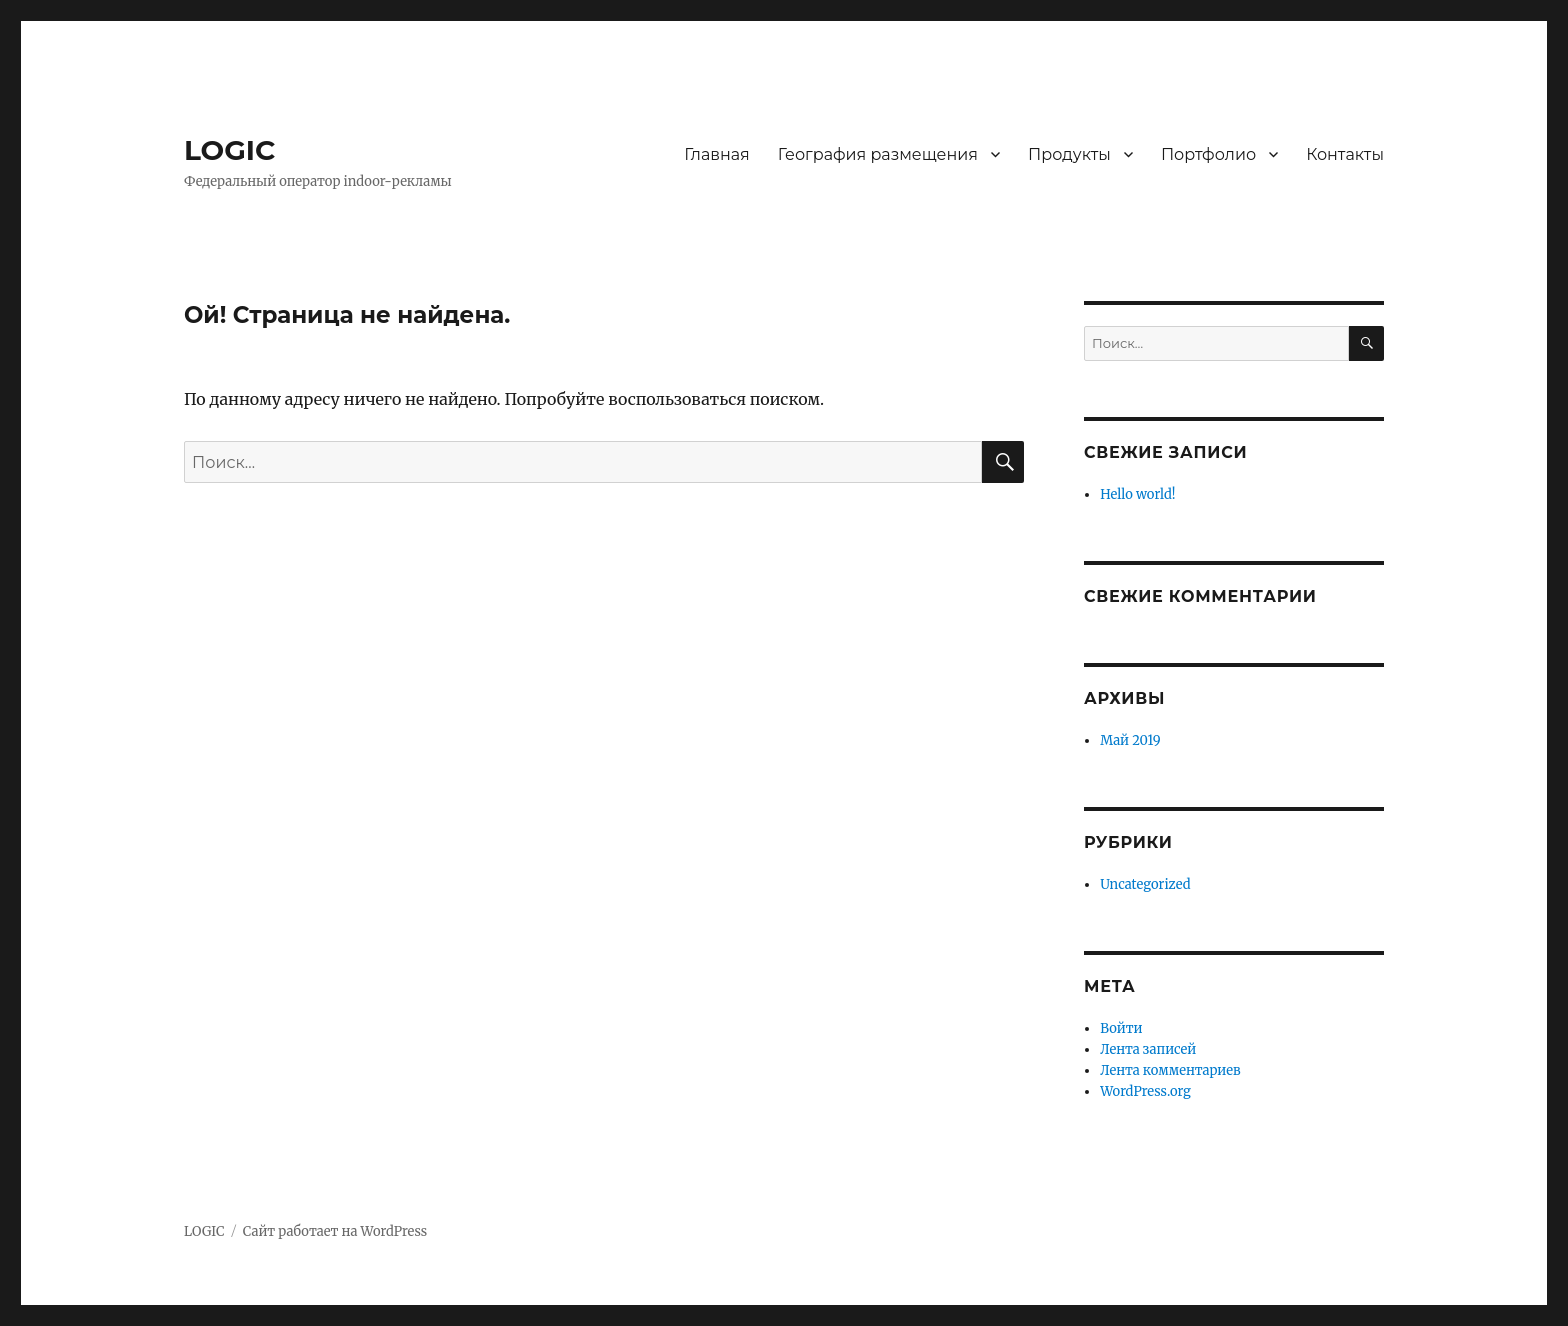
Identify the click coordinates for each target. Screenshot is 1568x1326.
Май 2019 (1130, 740)
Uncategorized (1145, 884)
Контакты (1345, 154)
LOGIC (229, 150)
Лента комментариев (1170, 1070)
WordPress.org (1145, 1091)
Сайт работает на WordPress (335, 1231)
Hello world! (1137, 494)
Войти (1121, 1028)
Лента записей (1148, 1049)
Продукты (1069, 154)
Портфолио (1208, 154)
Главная (717, 154)
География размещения (878, 154)
